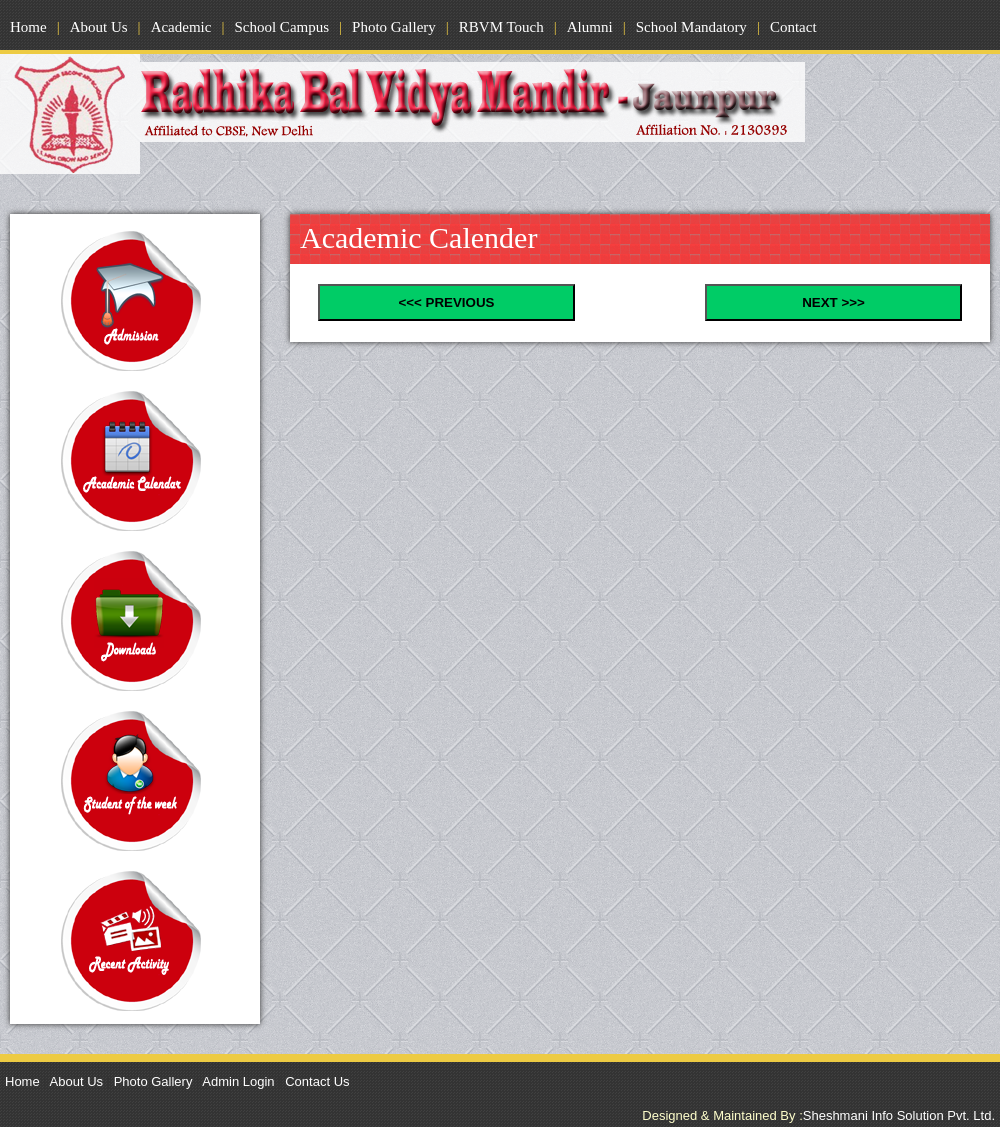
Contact (793, 27)
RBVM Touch (501, 27)
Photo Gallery (394, 27)
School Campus (281, 27)
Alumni (590, 27)
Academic (181, 27)
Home (28, 27)
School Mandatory (691, 27)
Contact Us (317, 1081)
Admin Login (238, 1081)
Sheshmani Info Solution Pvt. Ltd (899, 1115)
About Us (99, 27)
